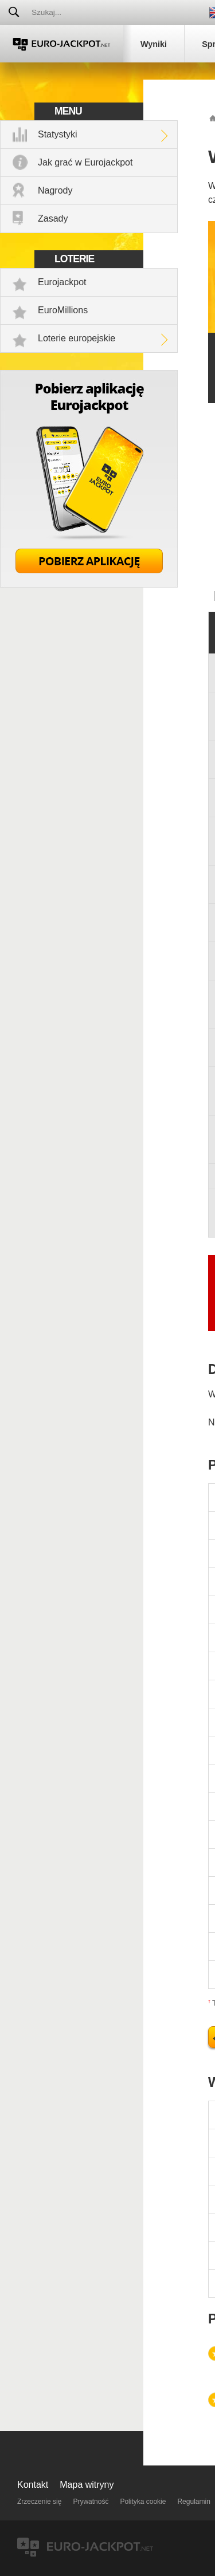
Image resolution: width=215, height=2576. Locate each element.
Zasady (53, 218)
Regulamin (193, 2502)
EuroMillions (63, 310)
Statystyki (57, 134)
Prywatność (90, 2502)
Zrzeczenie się (39, 2502)
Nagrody (55, 190)
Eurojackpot (62, 282)
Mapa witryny (87, 2485)
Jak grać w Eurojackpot (85, 162)
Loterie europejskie (76, 338)
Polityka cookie (143, 2502)
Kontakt (32, 2485)
